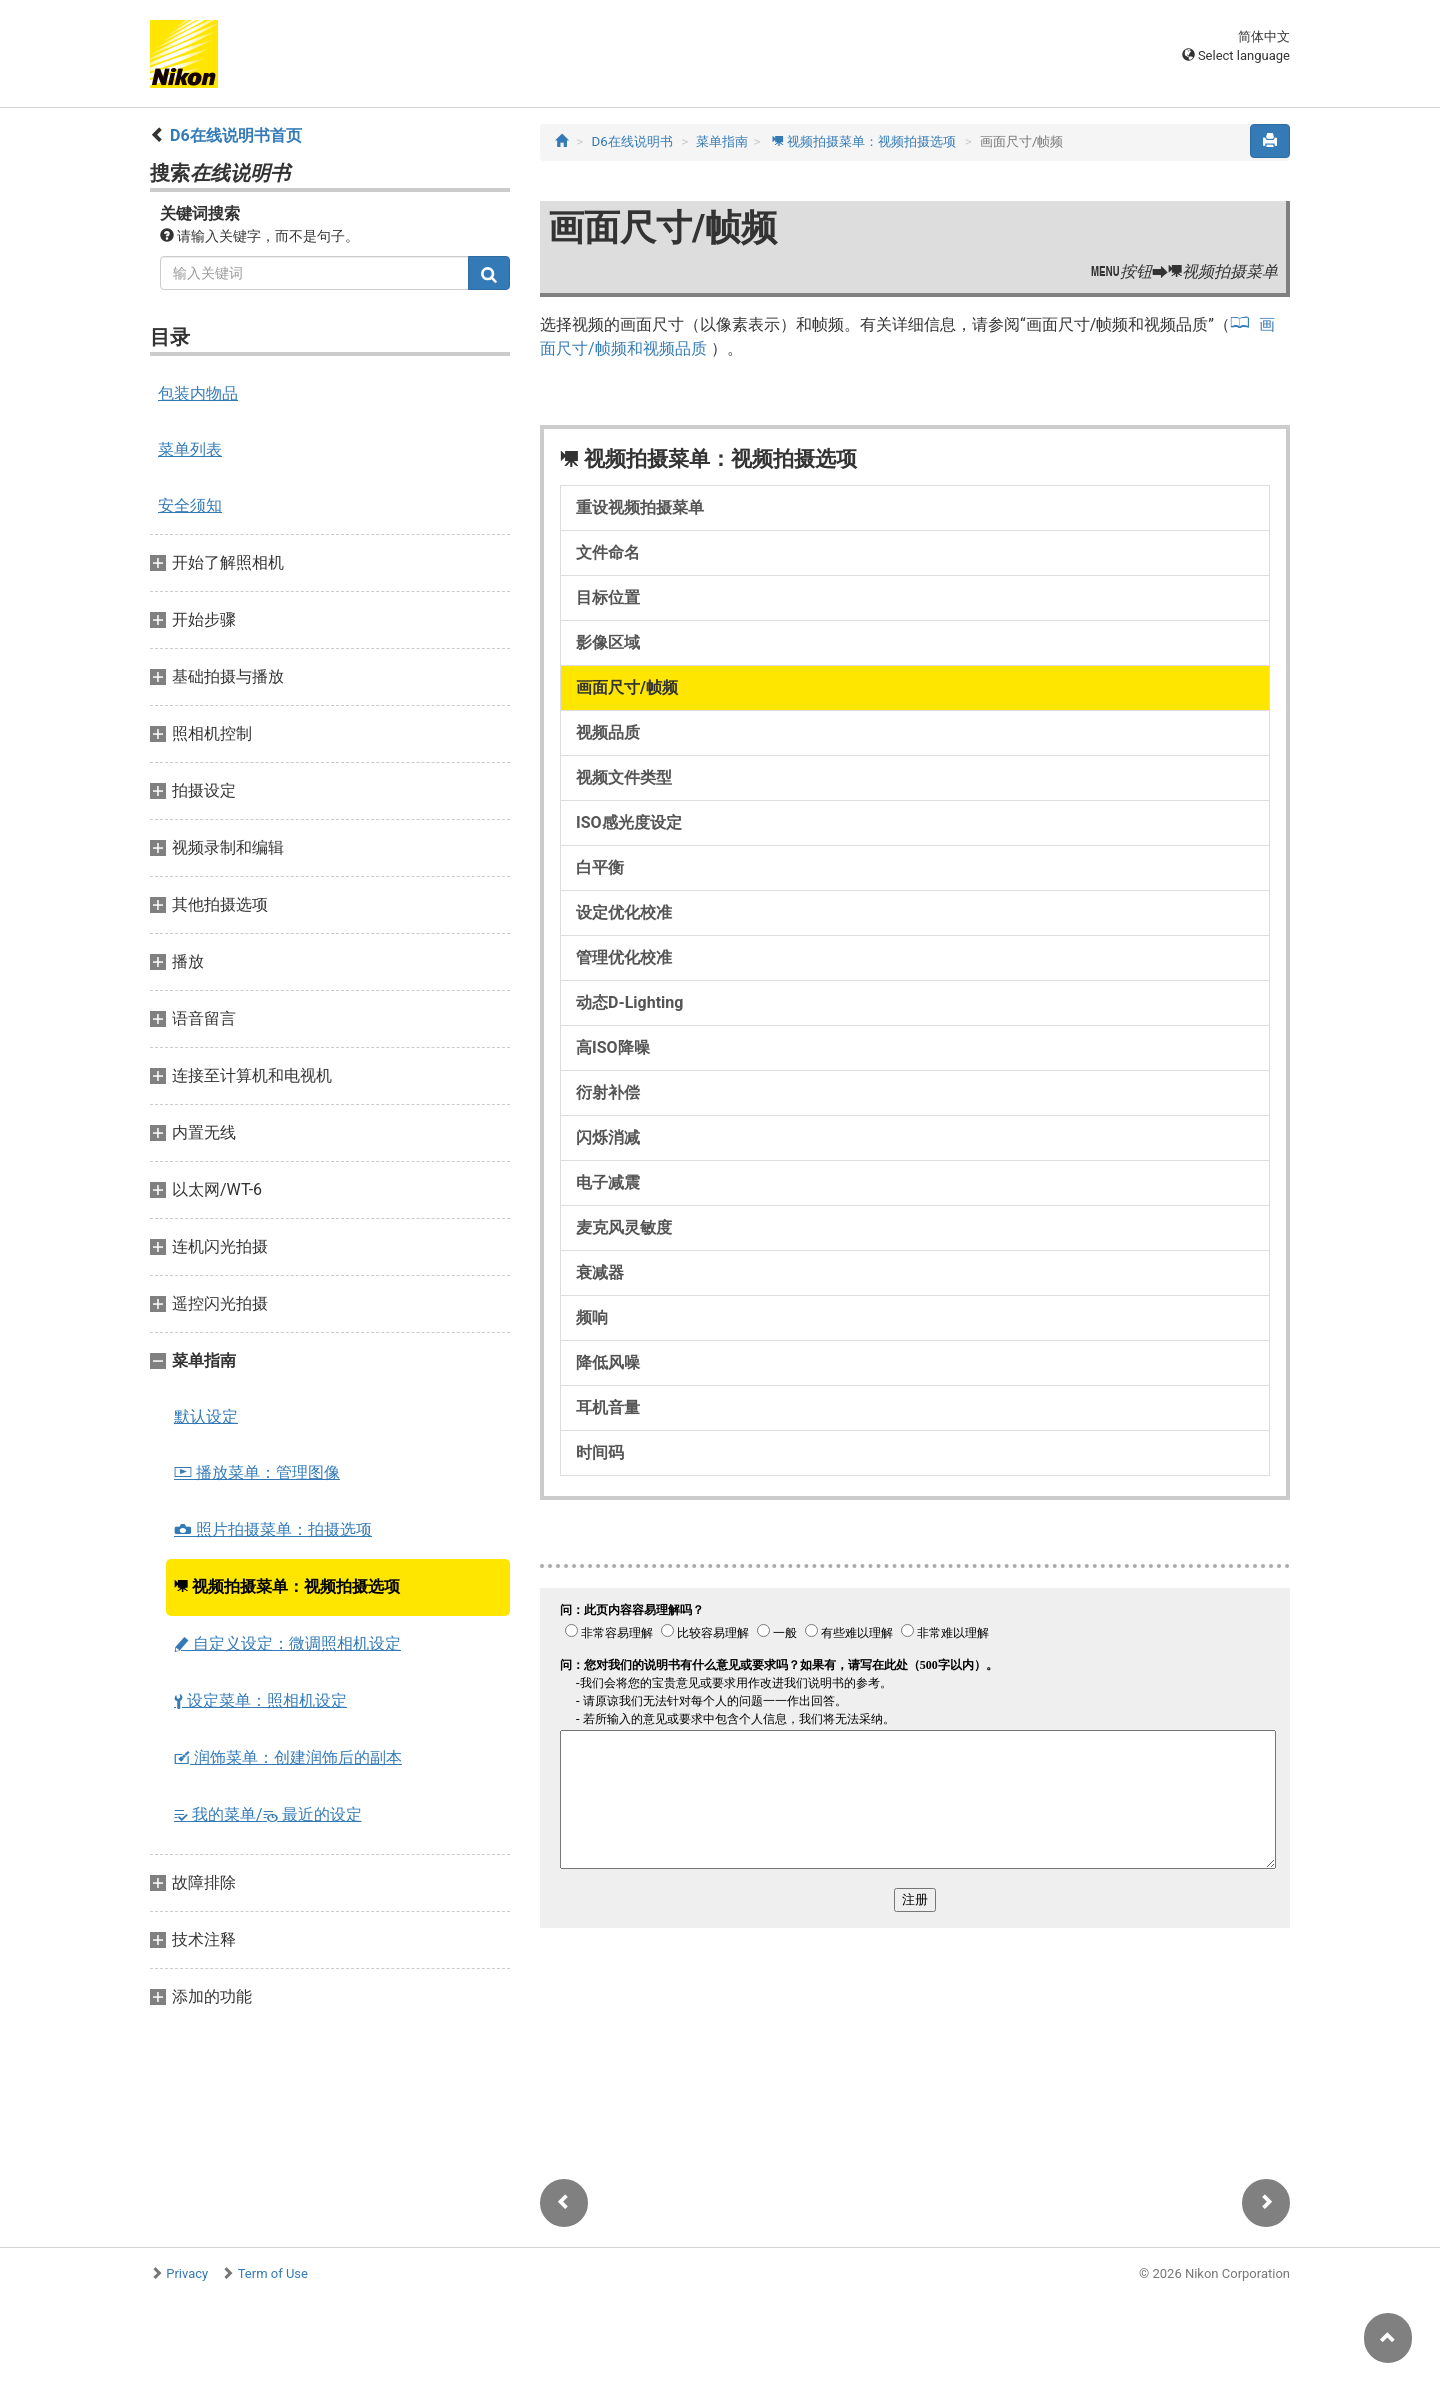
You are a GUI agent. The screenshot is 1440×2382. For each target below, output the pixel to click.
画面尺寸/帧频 (627, 687)
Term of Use (273, 2273)
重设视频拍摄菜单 (640, 507)
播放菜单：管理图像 (257, 1472)
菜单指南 (722, 141)
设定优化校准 (624, 912)
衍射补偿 (608, 1092)
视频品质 (608, 732)
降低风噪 (608, 1362)
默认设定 (206, 1416)
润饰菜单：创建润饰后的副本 (288, 1757)
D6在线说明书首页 (236, 135)
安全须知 (190, 505)
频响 (592, 1317)
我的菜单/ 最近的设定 (268, 1814)
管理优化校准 (624, 957)
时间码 (600, 1452)
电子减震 (608, 1182)
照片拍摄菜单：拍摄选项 (273, 1529)
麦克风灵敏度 (624, 1227)
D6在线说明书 (632, 141)
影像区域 (608, 642)
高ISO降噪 (613, 1047)
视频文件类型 (624, 777)
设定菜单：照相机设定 (260, 1700)
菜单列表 (190, 449)
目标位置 (608, 597)
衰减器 (600, 1272)
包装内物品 (198, 393)
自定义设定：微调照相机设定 (287, 1643)
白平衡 (600, 867)
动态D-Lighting (629, 1002)
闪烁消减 (608, 1137)
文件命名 (608, 552)
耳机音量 (608, 1407)
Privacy (187, 2273)
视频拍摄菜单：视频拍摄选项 (287, 1586)
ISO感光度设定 (629, 822)
